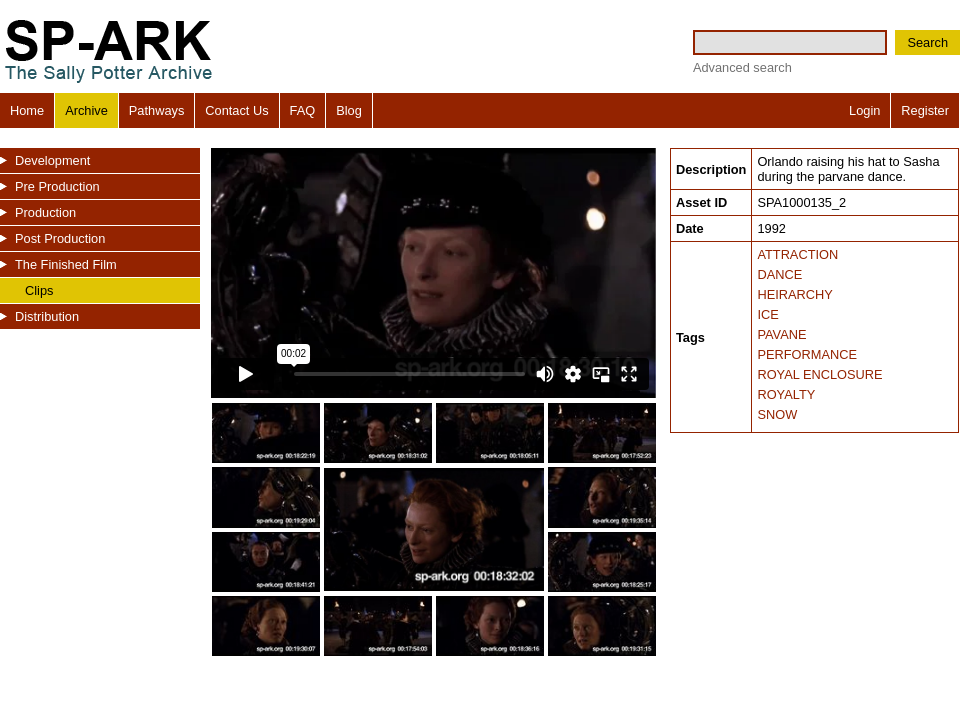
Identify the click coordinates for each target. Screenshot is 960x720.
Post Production (60, 238)
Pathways (156, 110)
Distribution (47, 316)
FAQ (303, 110)
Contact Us (236, 110)
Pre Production (57, 186)
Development (52, 160)
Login (864, 110)
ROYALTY (786, 394)
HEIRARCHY (794, 294)
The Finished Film (66, 264)
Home (27, 110)
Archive (86, 110)
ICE (767, 314)
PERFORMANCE (807, 354)
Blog (349, 110)
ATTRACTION (797, 254)
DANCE (779, 274)
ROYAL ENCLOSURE (819, 374)
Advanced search (742, 67)
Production (45, 212)
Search (927, 42)
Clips (39, 290)
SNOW (777, 414)
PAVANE (781, 334)
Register (925, 110)
